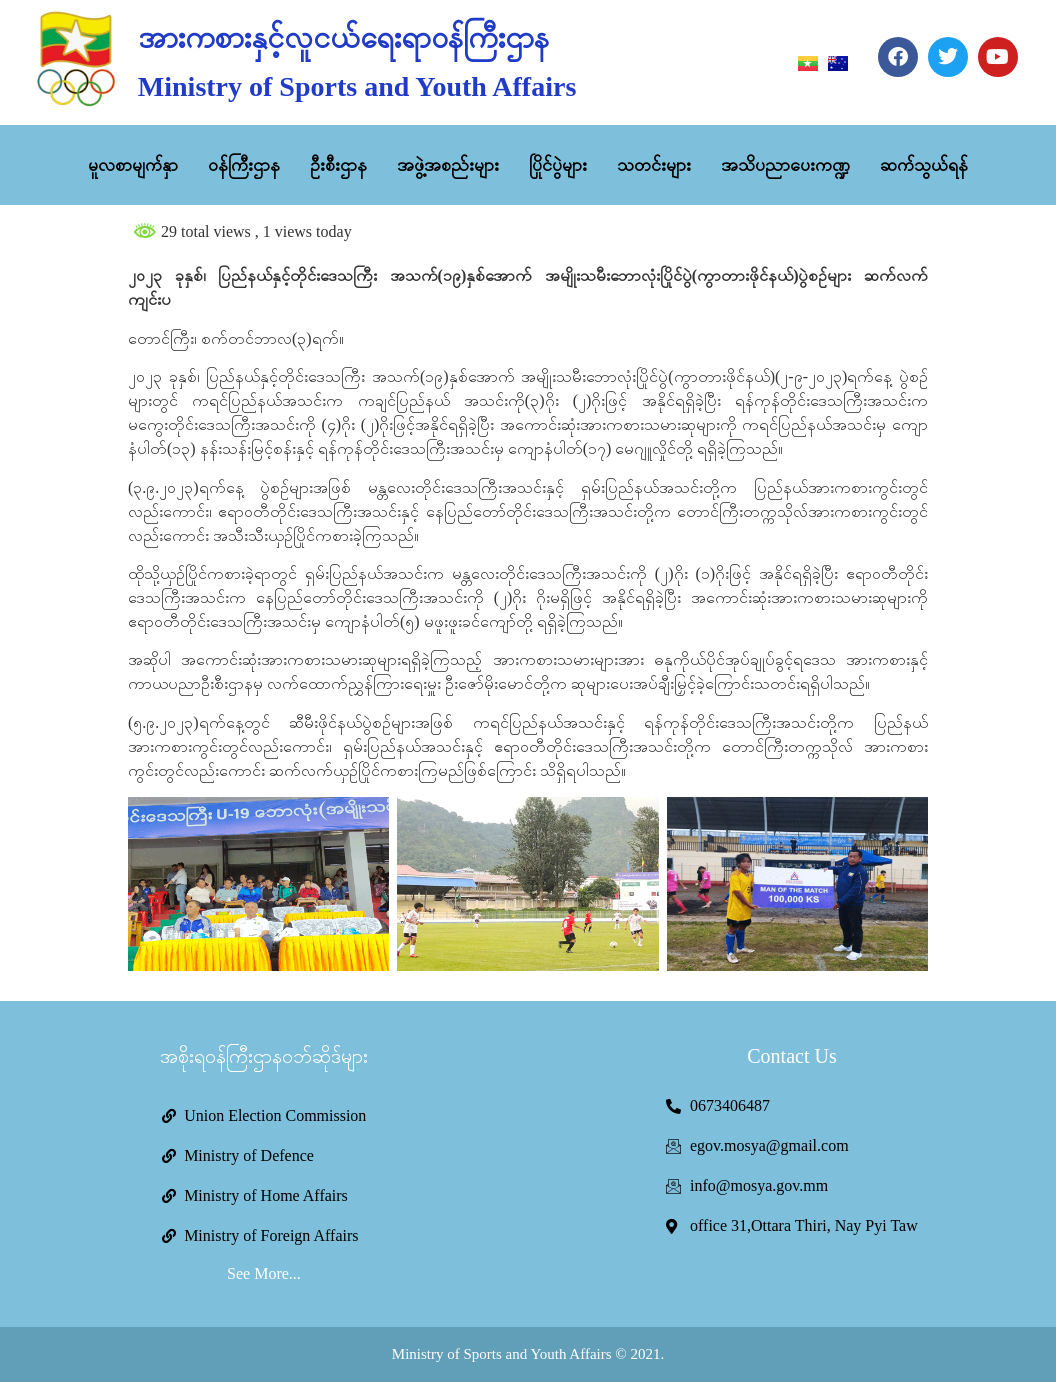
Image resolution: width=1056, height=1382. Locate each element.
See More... (264, 1273)
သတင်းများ (654, 165)
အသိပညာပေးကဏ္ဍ (785, 165)
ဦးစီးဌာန (338, 165)
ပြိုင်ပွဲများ (558, 165)
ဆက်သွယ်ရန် (924, 165)
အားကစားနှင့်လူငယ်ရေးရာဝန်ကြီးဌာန (343, 37)
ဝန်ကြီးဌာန (244, 165)
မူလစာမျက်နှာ (133, 165)
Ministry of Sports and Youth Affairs (357, 86)
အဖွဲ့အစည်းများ (448, 165)
